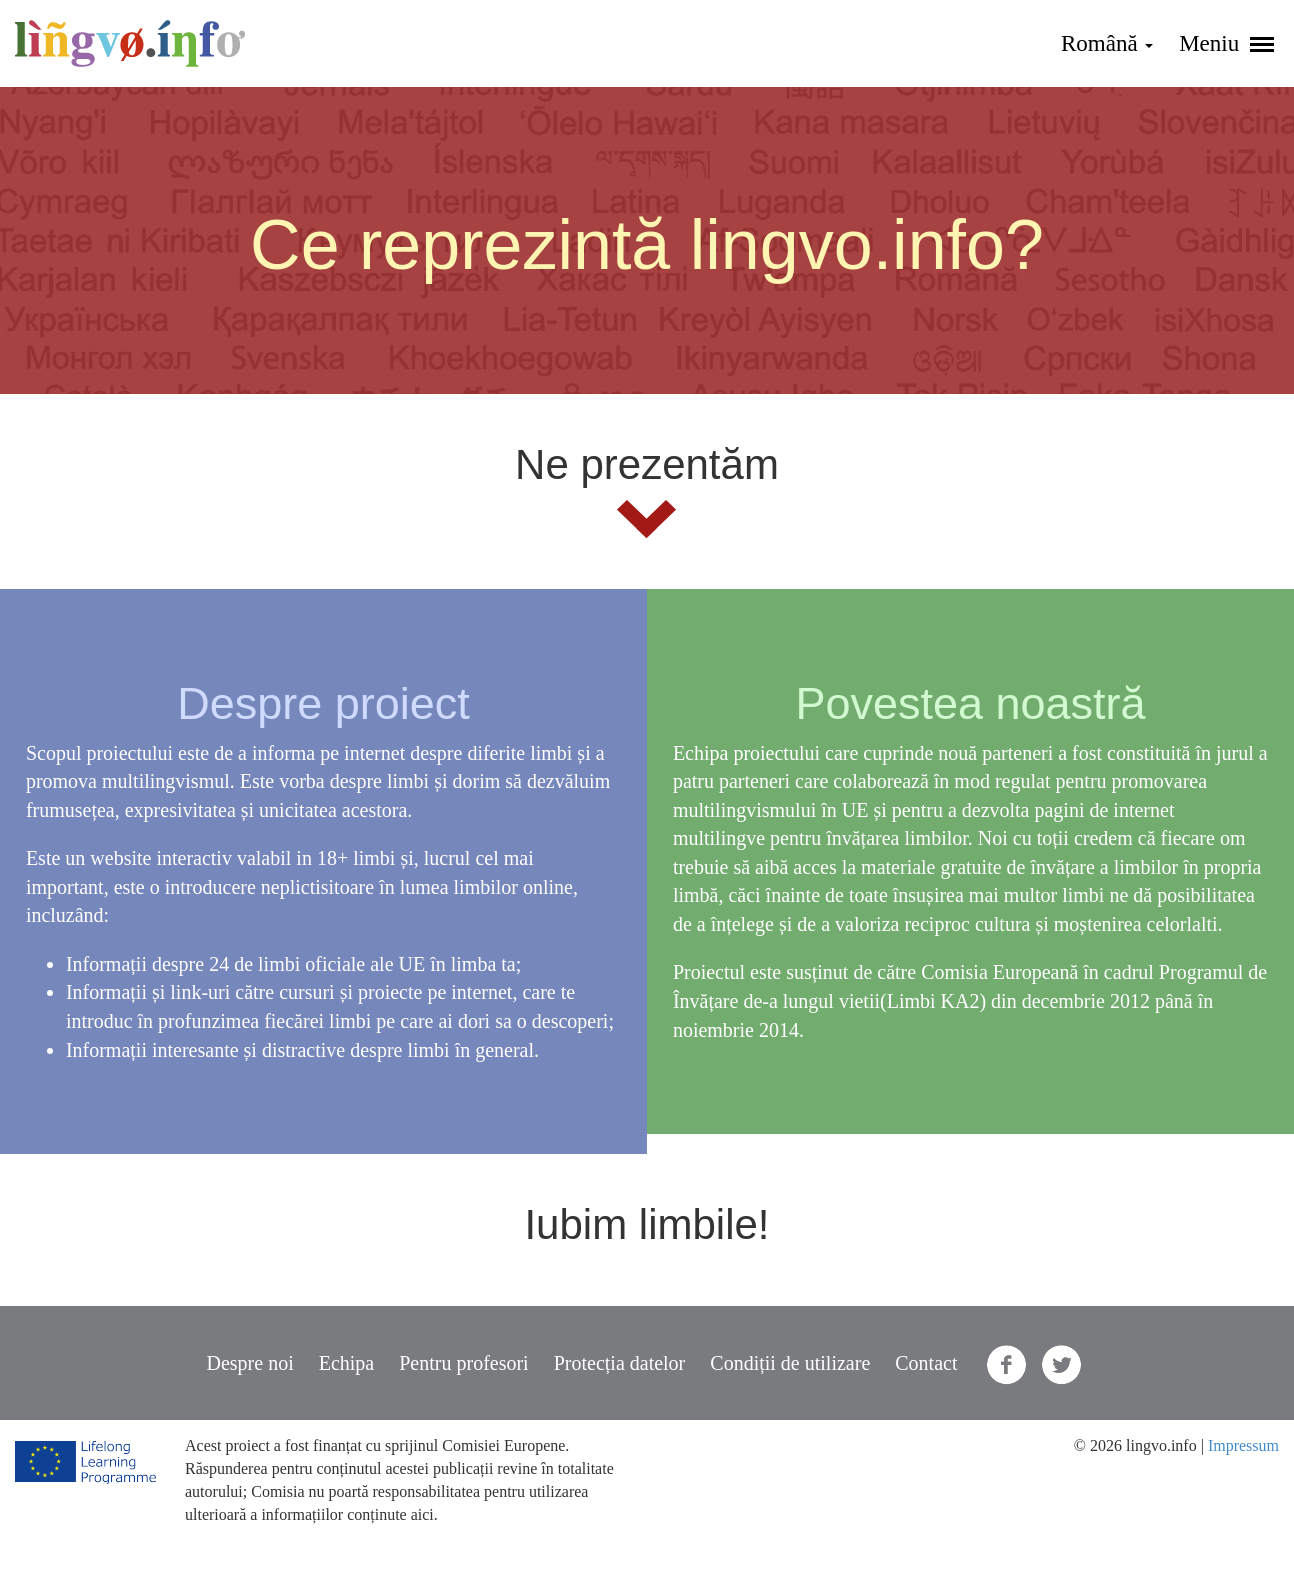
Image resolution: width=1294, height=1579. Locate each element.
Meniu (1226, 43)
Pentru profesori (463, 1363)
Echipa (347, 1363)
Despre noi (250, 1363)
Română (1107, 43)
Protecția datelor (620, 1363)
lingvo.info (130, 43)
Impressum (1243, 1445)
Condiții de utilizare (790, 1363)
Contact (926, 1363)
